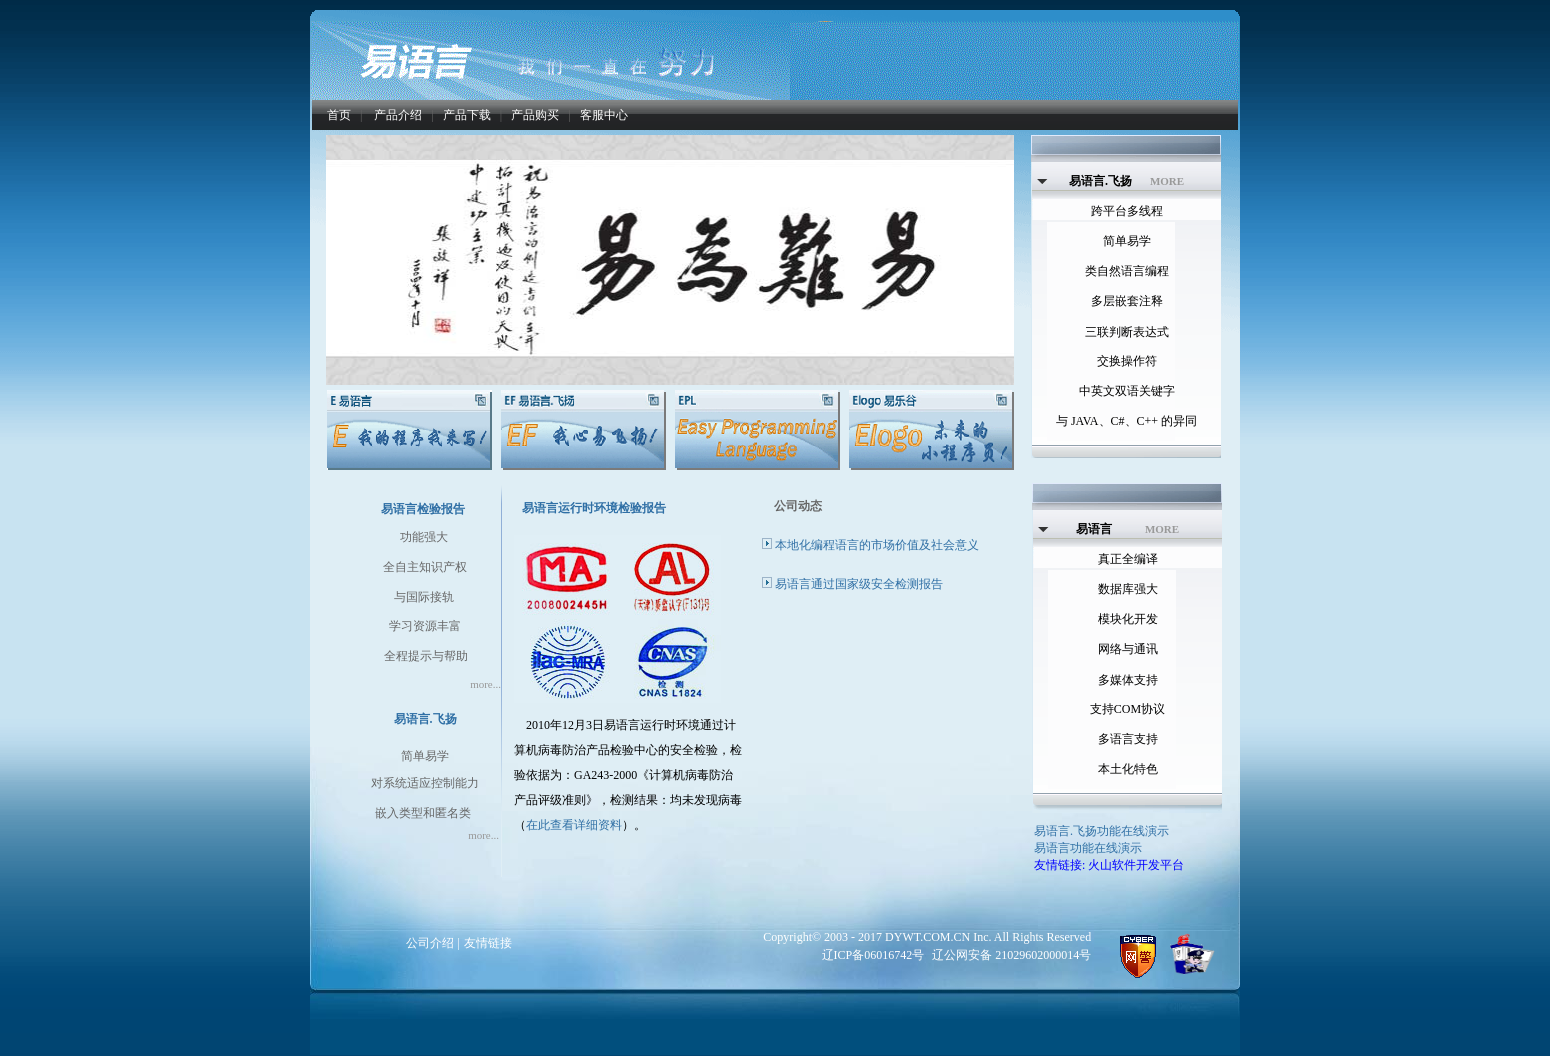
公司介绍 (430, 943)
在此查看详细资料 (574, 825)
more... (485, 684)
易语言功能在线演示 (1088, 848)
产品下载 (467, 115)
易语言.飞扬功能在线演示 (1101, 831)
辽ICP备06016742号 (873, 955)
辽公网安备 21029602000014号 (1011, 955)
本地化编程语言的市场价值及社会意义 (877, 545)
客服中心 (604, 115)
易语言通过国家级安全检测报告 (859, 584)
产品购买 (535, 115)
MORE (1167, 181)
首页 (339, 115)
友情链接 (488, 943)
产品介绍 (398, 115)
